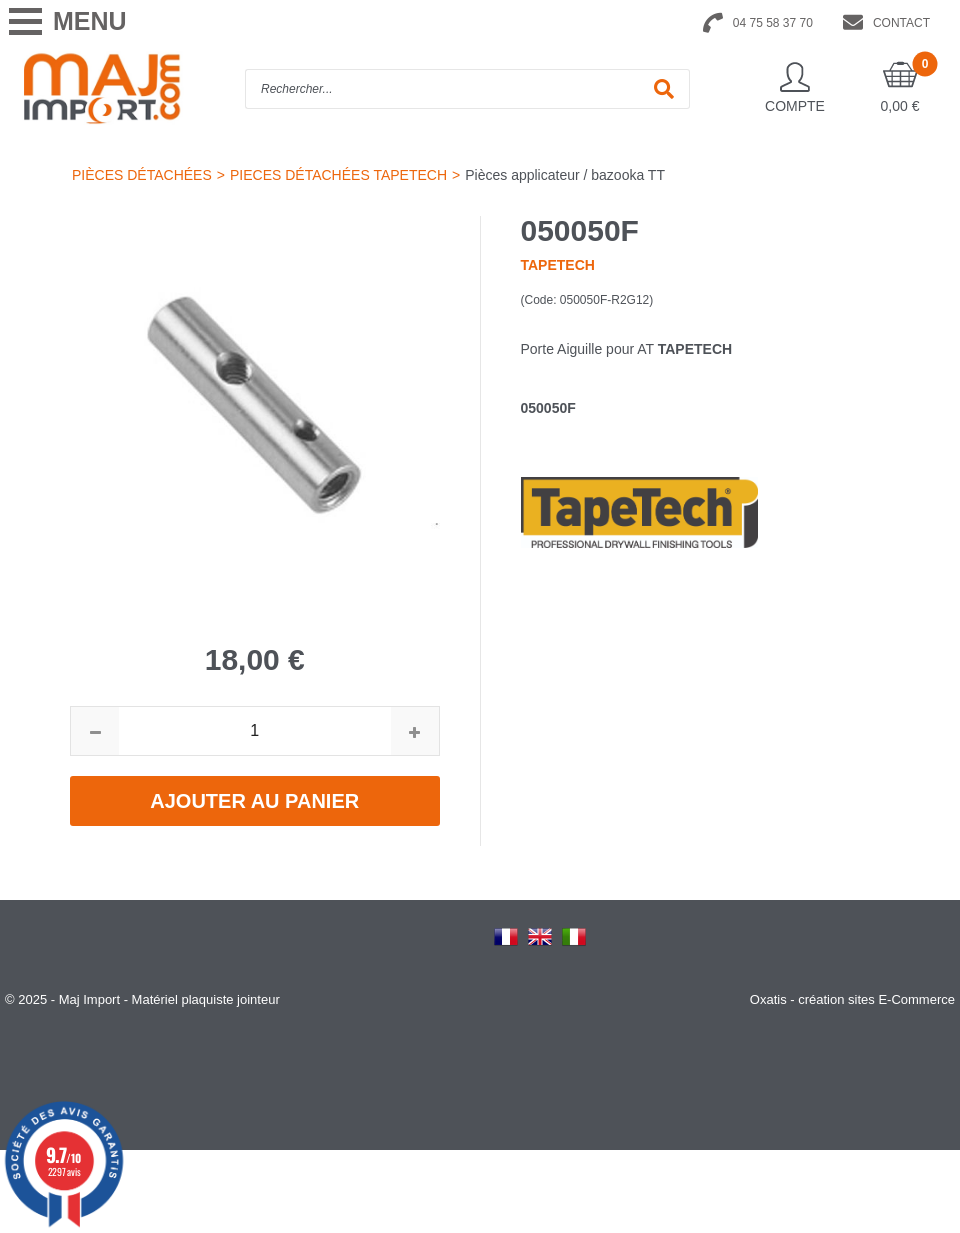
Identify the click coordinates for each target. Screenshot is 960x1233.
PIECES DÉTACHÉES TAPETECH (338, 175)
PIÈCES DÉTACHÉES (142, 175)
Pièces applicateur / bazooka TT (565, 175)
